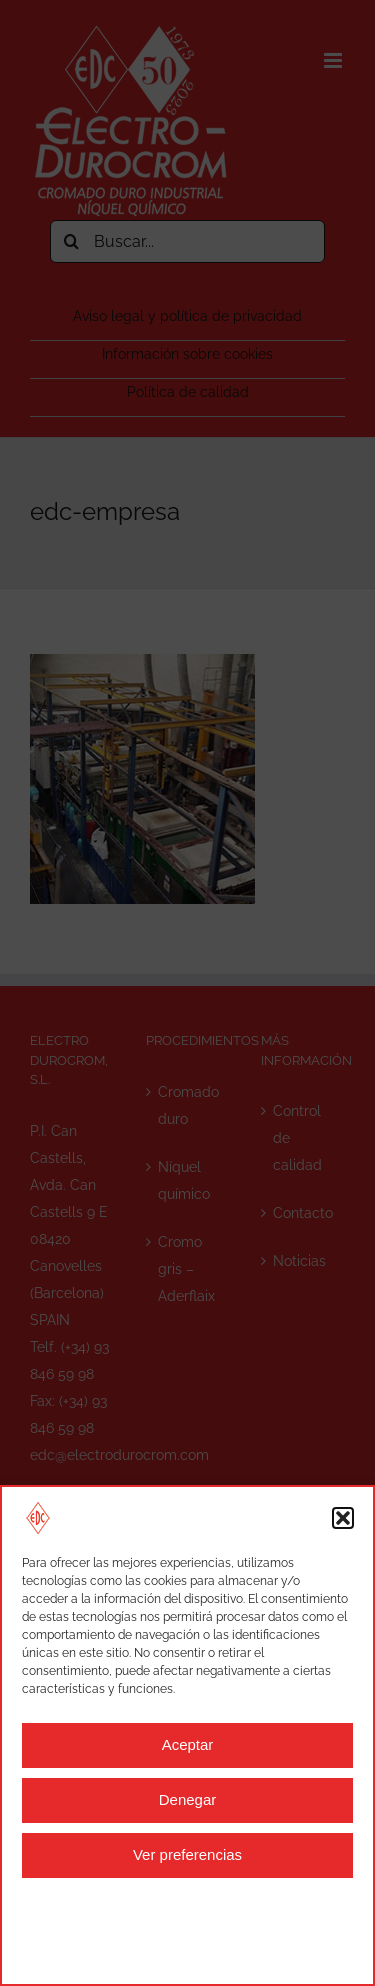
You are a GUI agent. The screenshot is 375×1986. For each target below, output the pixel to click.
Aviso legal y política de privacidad (153, 1929)
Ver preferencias (187, 1854)
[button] (343, 1518)
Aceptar (188, 1744)
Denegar (188, 1799)
